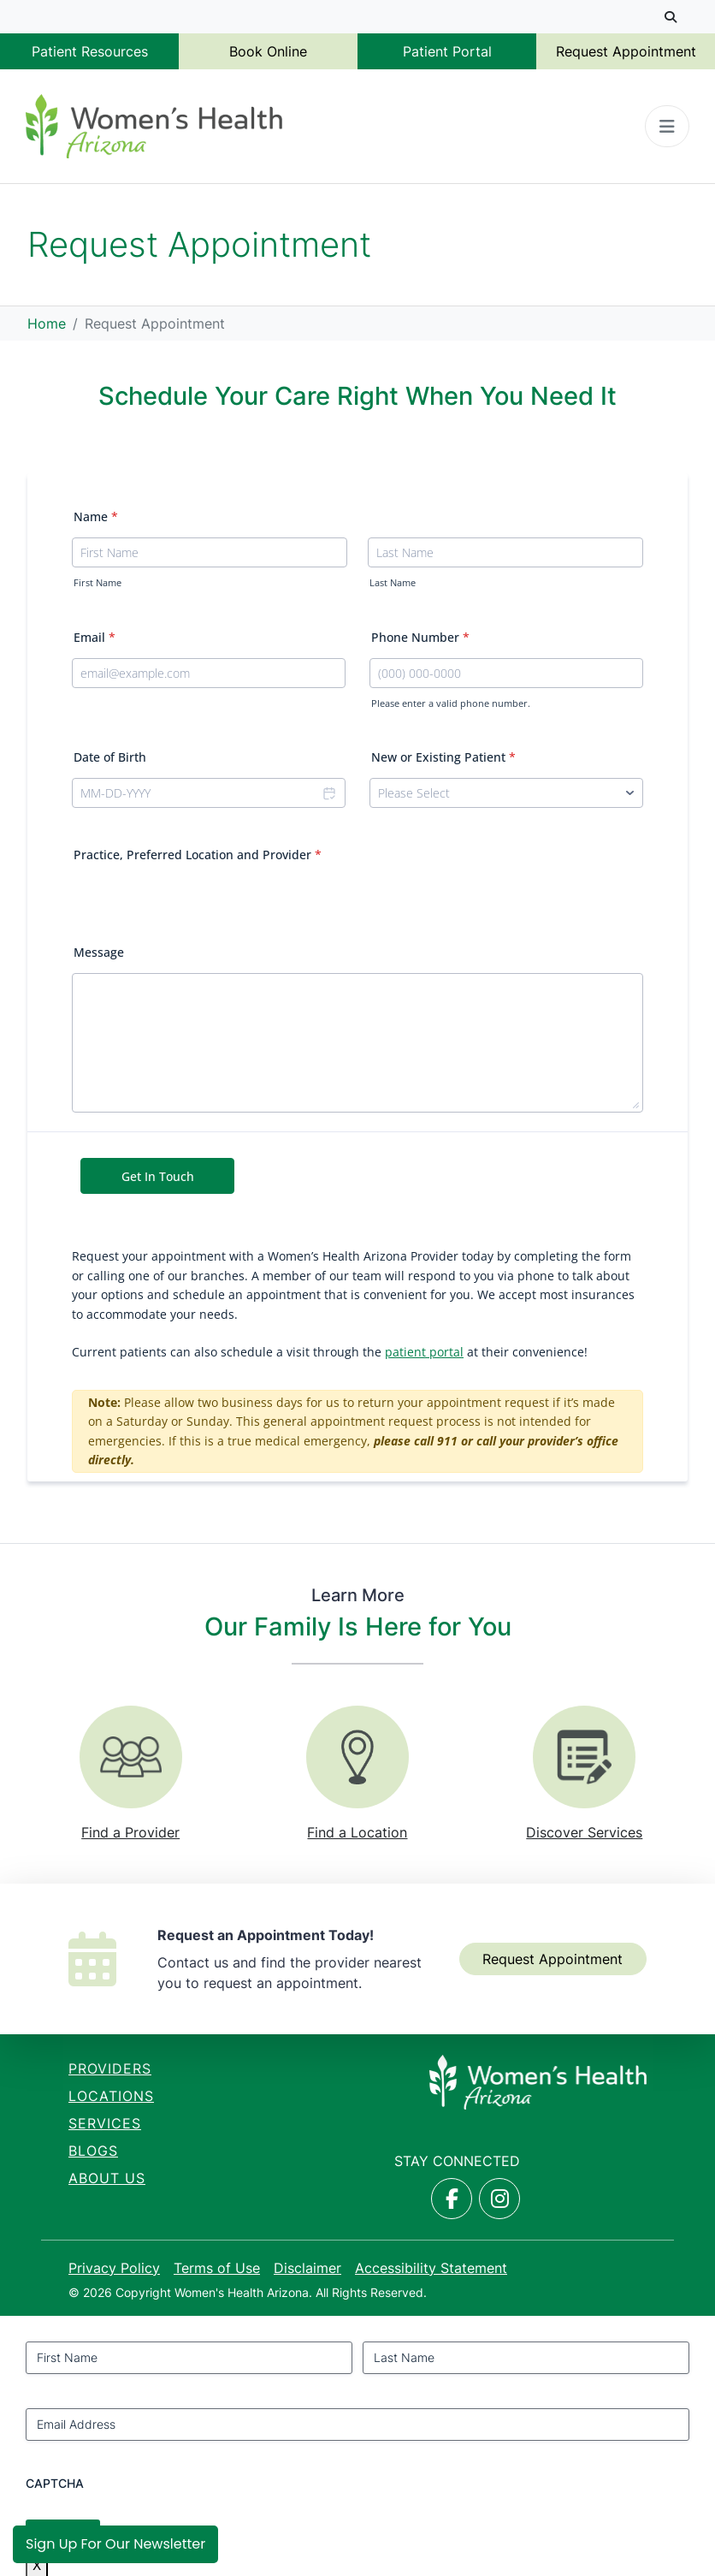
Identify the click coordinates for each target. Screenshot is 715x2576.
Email (94, 637)
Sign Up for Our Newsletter (115, 2544)
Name (96, 516)
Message (99, 952)
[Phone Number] (506, 673)
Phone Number (420, 637)
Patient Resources (90, 51)
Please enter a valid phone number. (450, 703)
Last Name (392, 583)
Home (46, 323)
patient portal (424, 1352)
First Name (97, 583)
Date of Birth (110, 757)
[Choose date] (328, 793)
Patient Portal (447, 51)
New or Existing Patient (443, 757)
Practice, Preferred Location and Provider (198, 854)
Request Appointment (626, 51)
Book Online (268, 51)
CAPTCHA (55, 2483)
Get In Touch (157, 1176)
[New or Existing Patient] (506, 793)
